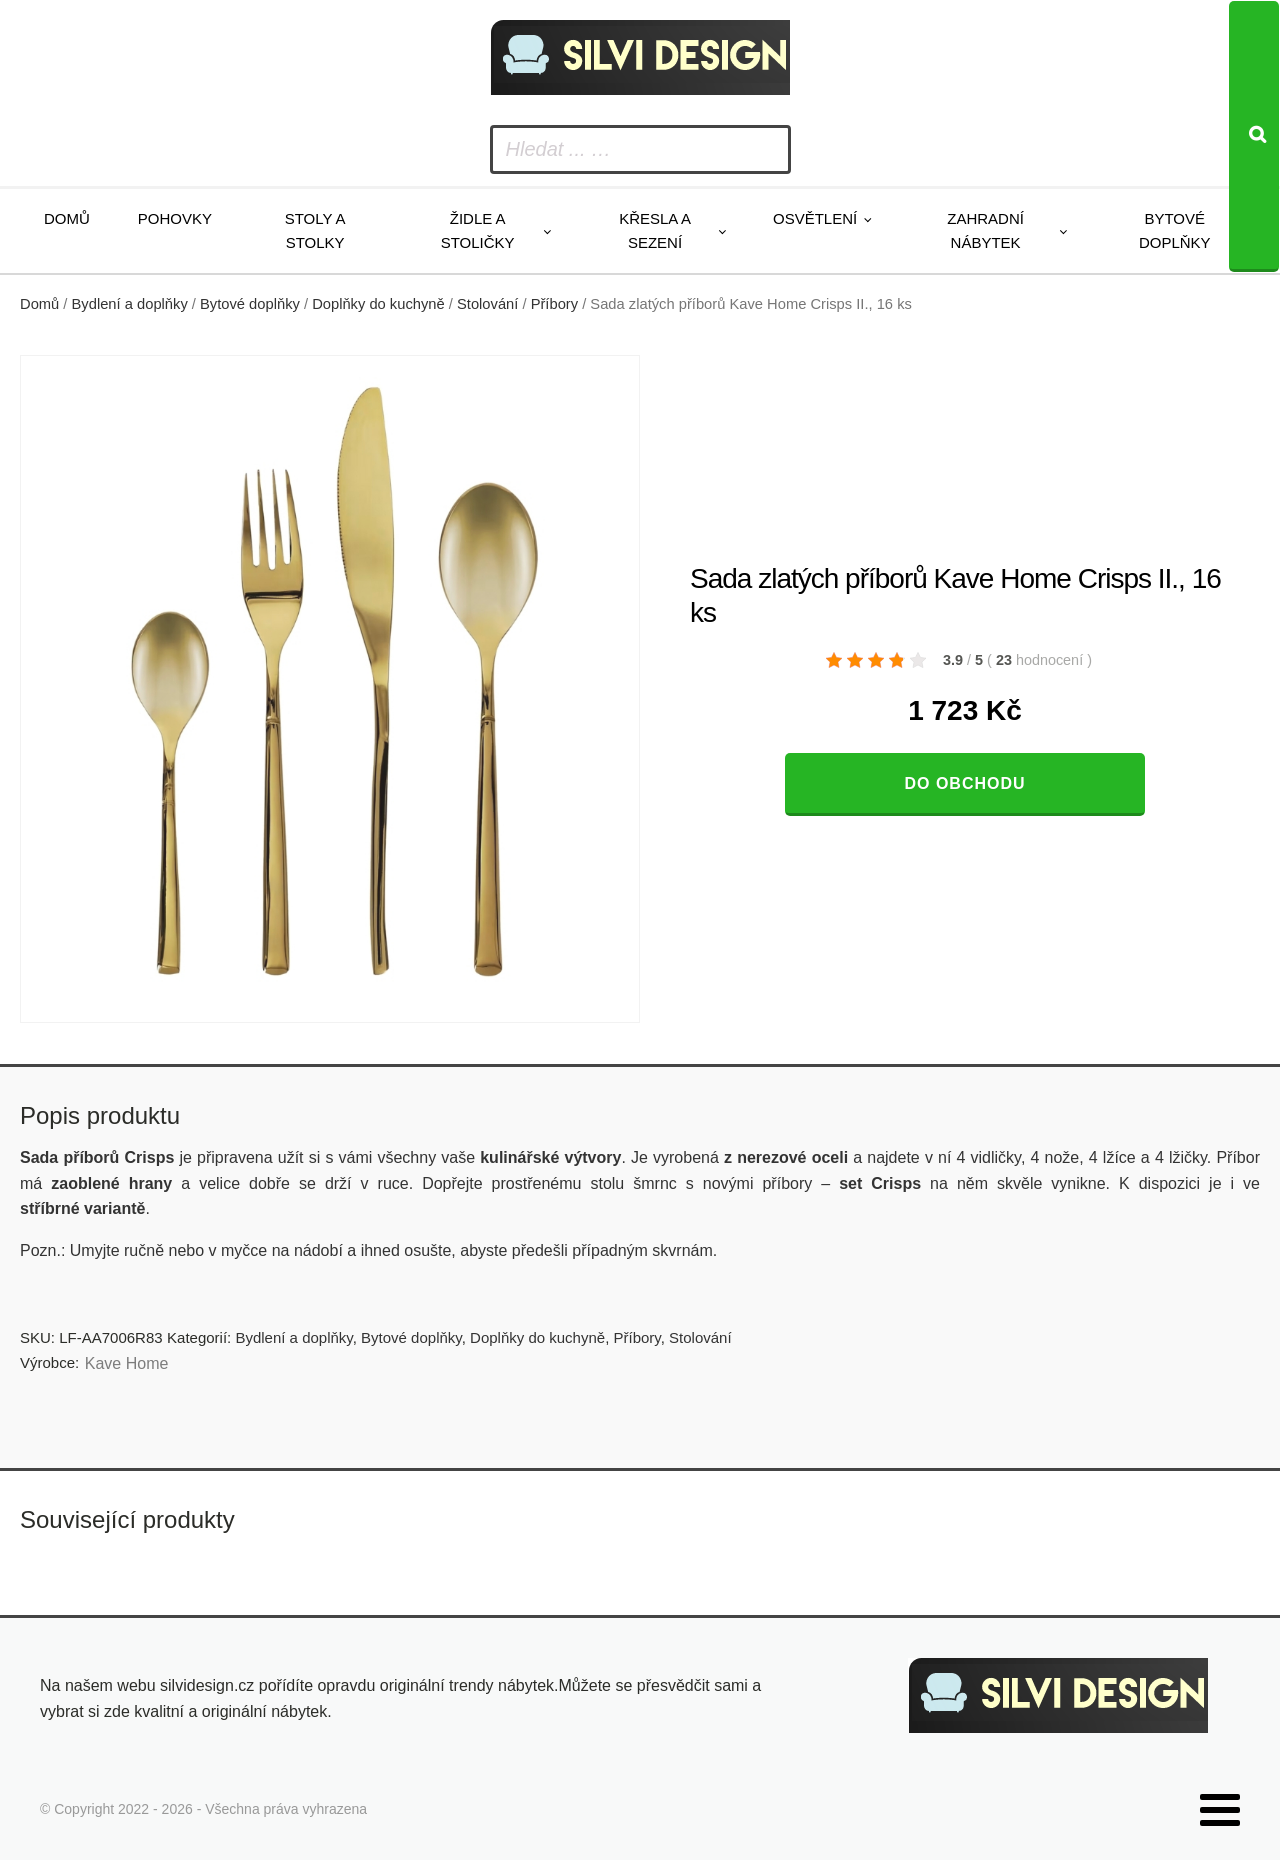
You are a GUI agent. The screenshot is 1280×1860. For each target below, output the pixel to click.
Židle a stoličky (478, 230)
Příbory (554, 304)
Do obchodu (964, 783)
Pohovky (175, 218)
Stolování (487, 304)
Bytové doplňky (1175, 230)
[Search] (1254, 136)
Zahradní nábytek (985, 230)
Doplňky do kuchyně (378, 304)
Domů (67, 218)
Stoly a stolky (315, 230)
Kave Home (127, 1363)
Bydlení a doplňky (130, 304)
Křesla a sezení (655, 230)
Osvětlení (815, 218)
